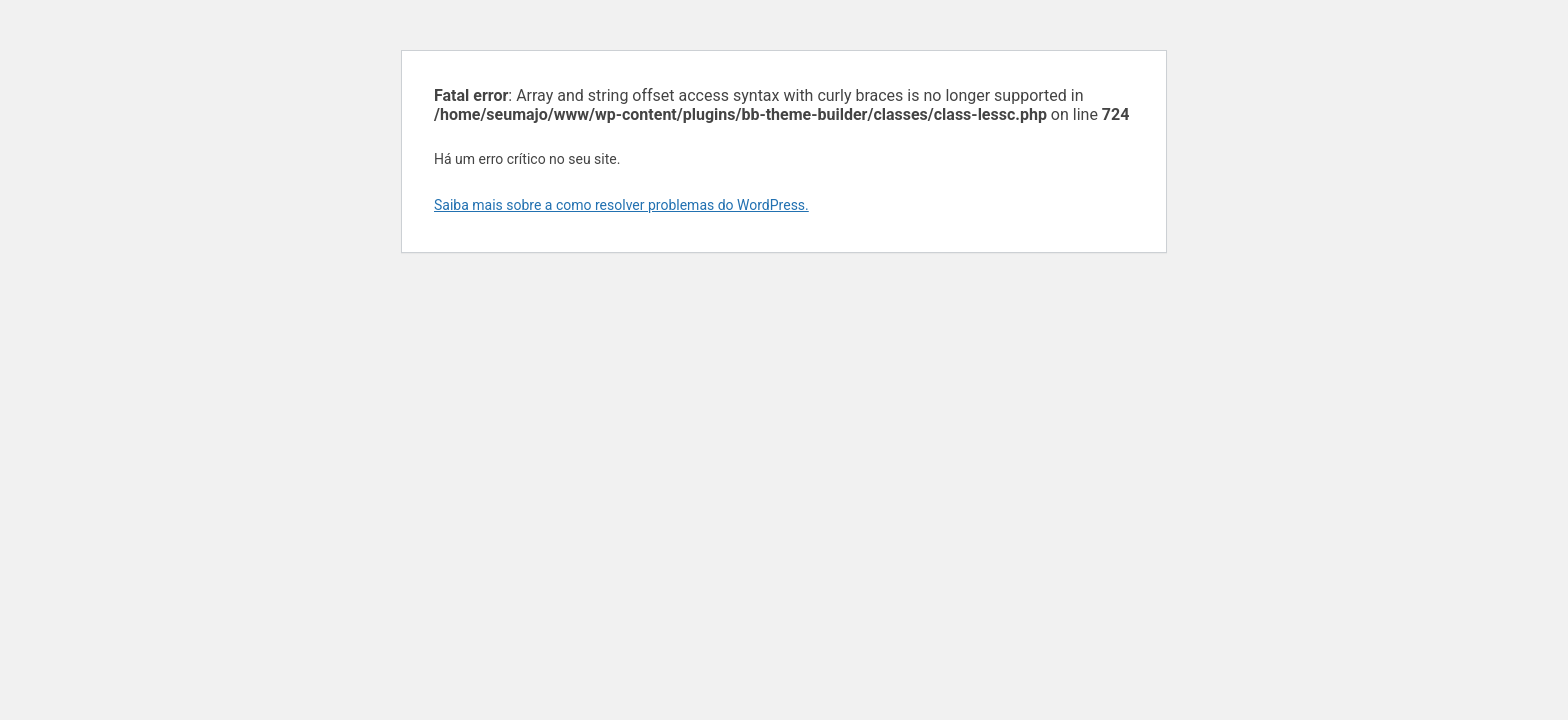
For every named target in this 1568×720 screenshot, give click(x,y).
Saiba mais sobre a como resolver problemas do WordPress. (621, 205)
